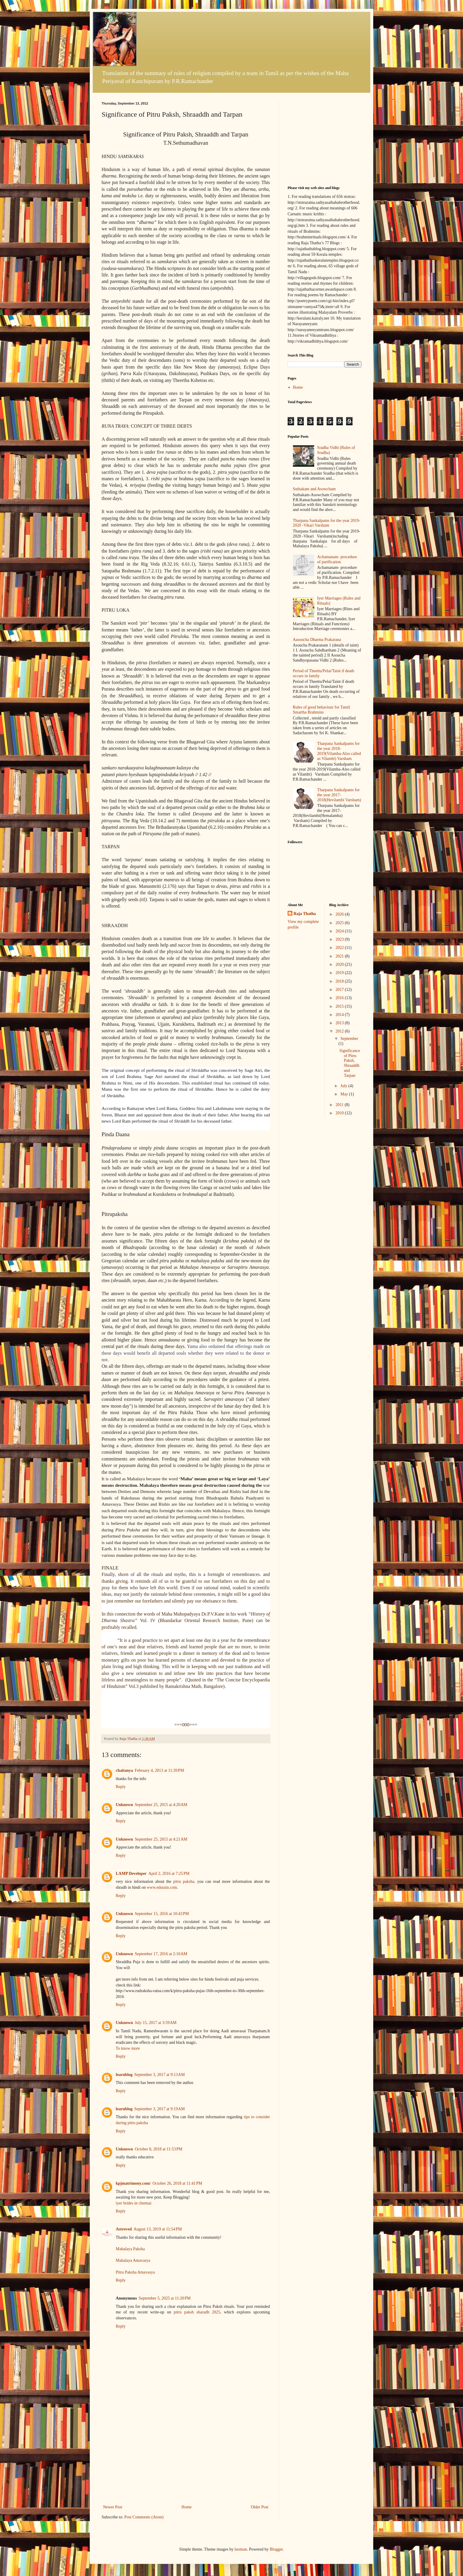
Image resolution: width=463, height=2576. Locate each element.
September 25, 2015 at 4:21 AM (161, 1839)
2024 (340, 931)
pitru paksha (183, 1881)
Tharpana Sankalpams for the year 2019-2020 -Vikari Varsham (326, 523)
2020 (340, 964)
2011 (340, 1105)
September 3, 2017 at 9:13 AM (159, 2074)
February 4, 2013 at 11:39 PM (159, 1770)
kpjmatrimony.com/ (133, 2183)
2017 (340, 989)
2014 (340, 1014)
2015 (340, 1006)
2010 (340, 1113)
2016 (340, 998)
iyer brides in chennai (133, 2203)
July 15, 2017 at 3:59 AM (155, 2022)
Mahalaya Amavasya (133, 2260)
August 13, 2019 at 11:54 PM (157, 2229)
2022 (340, 947)
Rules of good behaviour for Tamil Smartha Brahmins (321, 709)
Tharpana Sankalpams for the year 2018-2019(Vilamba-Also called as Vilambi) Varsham (339, 751)
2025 (340, 923)
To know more (128, 2048)
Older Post (260, 2507)
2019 (340, 973)
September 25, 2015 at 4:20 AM (161, 1804)
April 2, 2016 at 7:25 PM (169, 1873)
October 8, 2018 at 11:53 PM (158, 2149)
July (344, 1086)
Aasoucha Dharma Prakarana (317, 639)
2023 (340, 939)
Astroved (124, 2229)
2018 (340, 981)
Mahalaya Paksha (130, 2249)
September (349, 1038)
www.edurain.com (162, 1887)
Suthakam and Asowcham (314, 489)
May (344, 1094)
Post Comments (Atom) (144, 2517)
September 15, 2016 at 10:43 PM (162, 1913)
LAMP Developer (131, 1873)
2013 (340, 1023)
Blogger (276, 2549)
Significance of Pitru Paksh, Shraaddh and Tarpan (349, 1063)
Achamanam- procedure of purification (337, 559)
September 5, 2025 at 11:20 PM (165, 2298)
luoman (240, 2549)
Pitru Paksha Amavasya (135, 2272)
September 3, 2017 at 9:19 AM (159, 2109)
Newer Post (112, 2507)
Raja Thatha (305, 913)
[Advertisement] (186, 2459)
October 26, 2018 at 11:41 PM (177, 2183)
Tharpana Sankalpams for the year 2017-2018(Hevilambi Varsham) (339, 795)
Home (187, 2507)
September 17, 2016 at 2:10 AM (161, 1954)
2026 (340, 914)
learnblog (124, 2074)
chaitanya (124, 1770)
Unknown (124, 1804)
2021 (340, 956)
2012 (340, 1031)
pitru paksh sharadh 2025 (197, 2312)
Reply (120, 1786)
